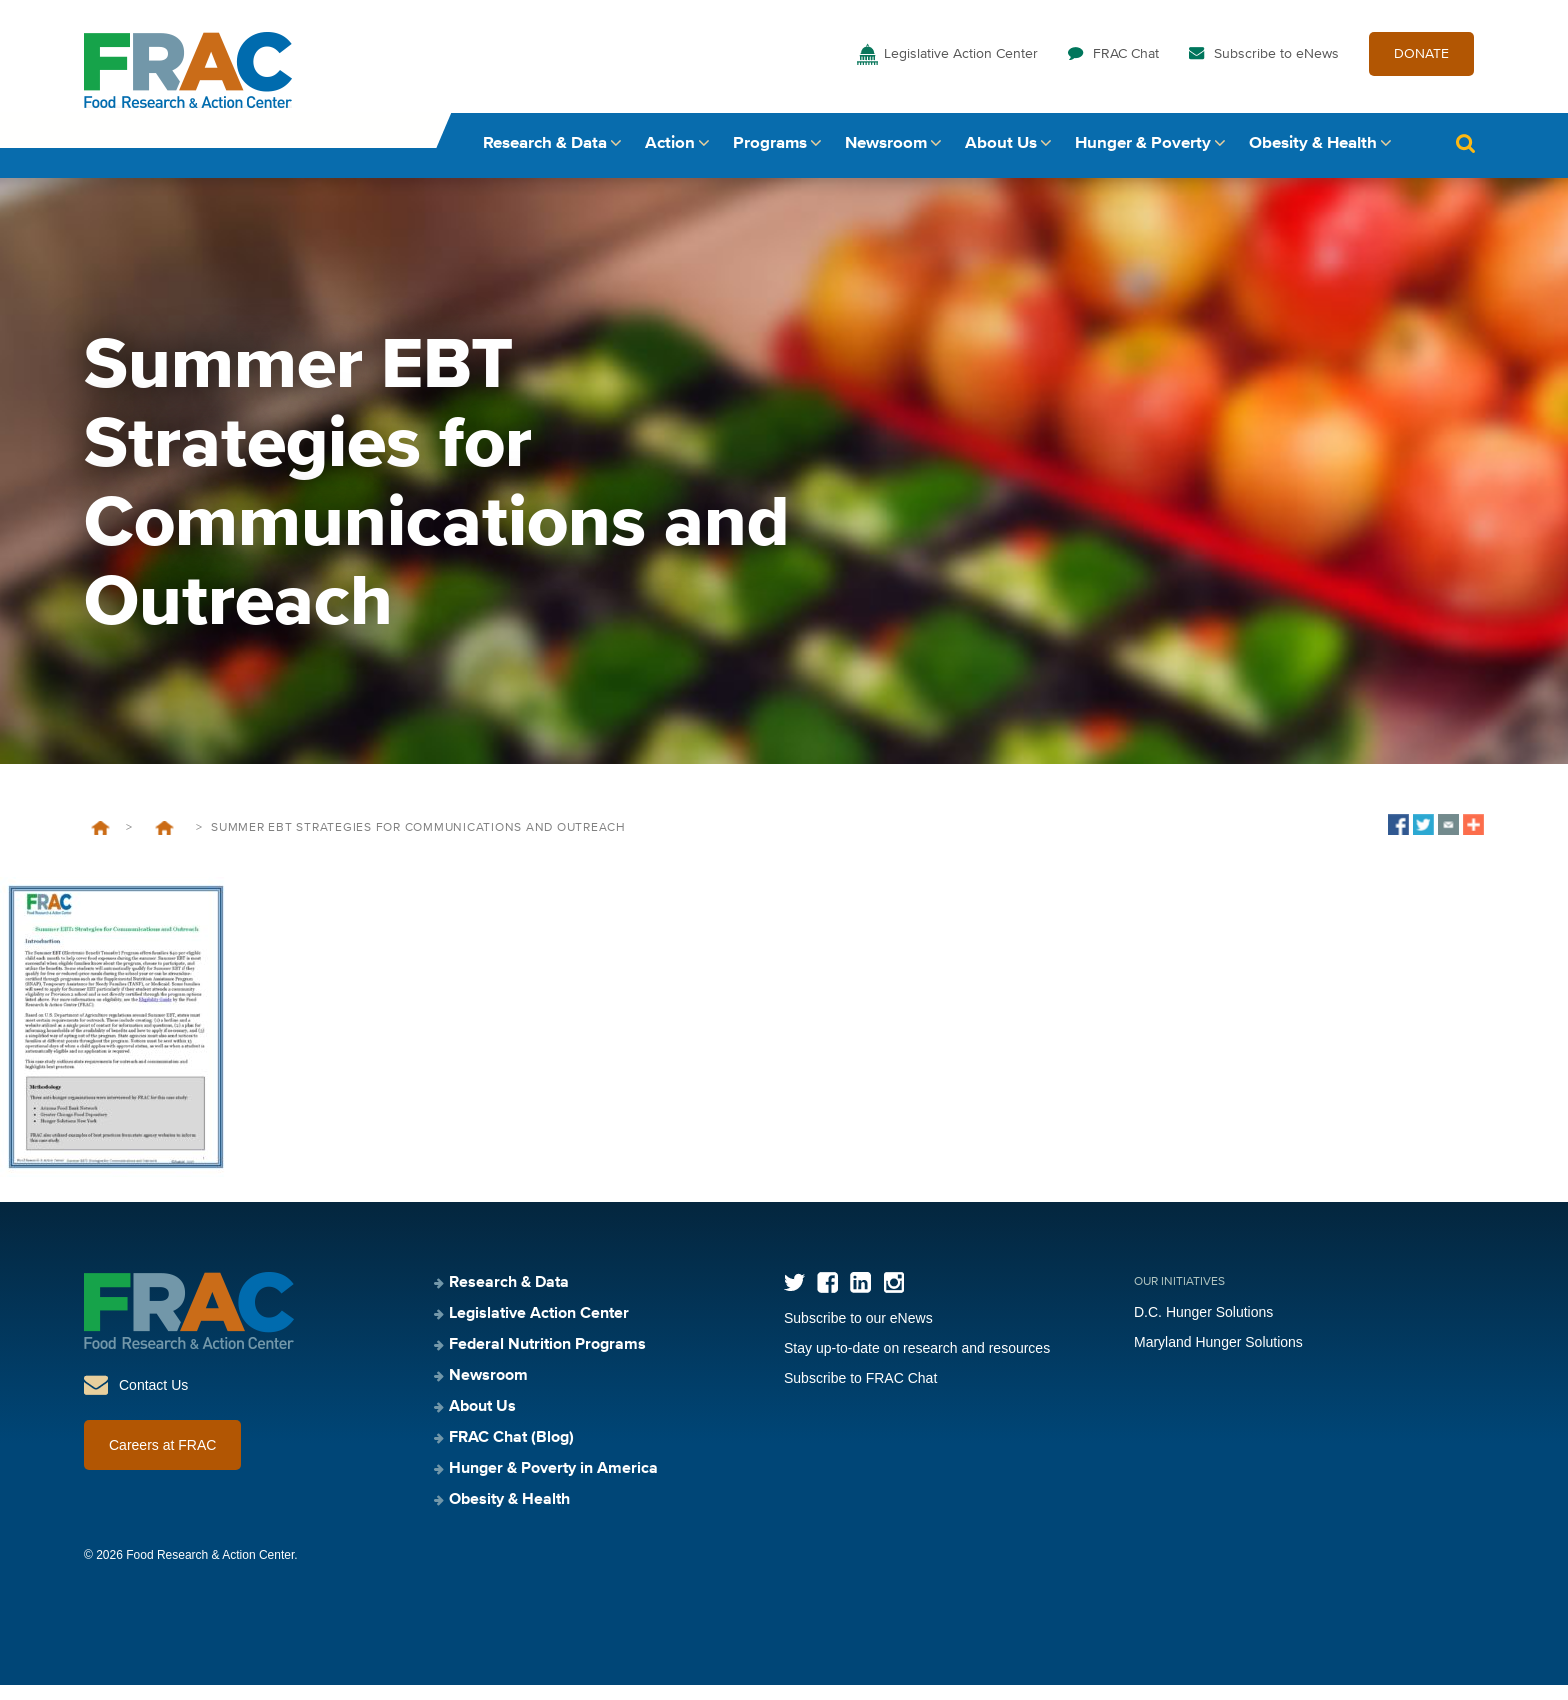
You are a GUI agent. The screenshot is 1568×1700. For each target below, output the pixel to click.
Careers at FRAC (162, 1460)
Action (670, 157)
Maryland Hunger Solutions (1218, 1357)
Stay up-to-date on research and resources (917, 1363)
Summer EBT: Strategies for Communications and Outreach (164, 843)
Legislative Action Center (961, 68)
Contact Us (153, 1400)
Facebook (827, 1297)
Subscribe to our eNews (858, 1333)
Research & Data (545, 157)
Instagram (893, 1297)
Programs (770, 157)
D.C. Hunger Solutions (1203, 1327)
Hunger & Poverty (1143, 157)
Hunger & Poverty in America (553, 1484)
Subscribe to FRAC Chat (860, 1393)
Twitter (794, 1297)
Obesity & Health (1313, 157)
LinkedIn (860, 1297)
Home (100, 843)
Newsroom (886, 157)
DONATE (1421, 68)
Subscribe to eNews (1276, 68)
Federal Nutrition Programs (547, 1360)
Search (1465, 157)
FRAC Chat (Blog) (511, 1453)
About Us (1001, 157)
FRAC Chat (1126, 68)
